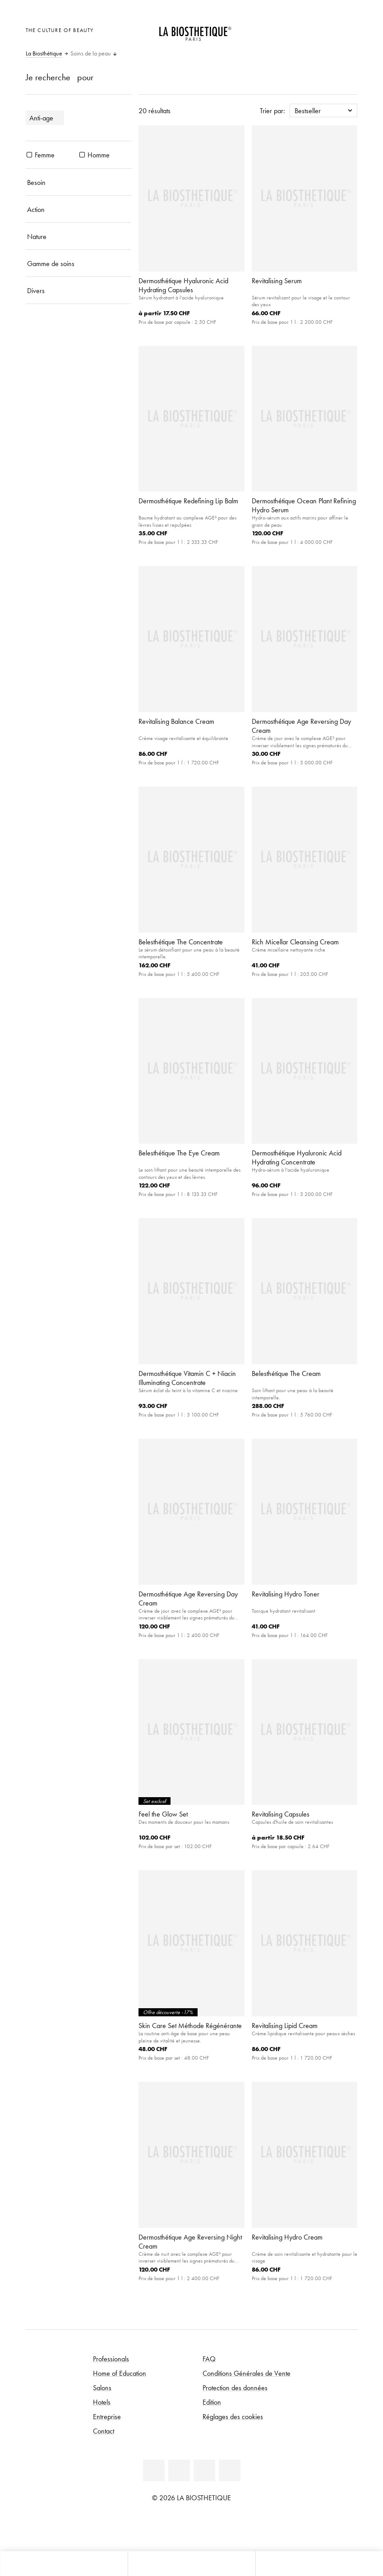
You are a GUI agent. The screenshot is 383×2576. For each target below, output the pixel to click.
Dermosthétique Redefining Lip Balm (188, 500)
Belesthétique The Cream (286, 1373)
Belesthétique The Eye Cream (179, 1152)
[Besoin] (79, 182)
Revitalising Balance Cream (176, 721)
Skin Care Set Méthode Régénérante (190, 2025)
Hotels (102, 2401)
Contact (103, 2430)
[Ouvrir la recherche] (319, 2563)
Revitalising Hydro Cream (287, 2236)
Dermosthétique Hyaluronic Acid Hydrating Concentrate (296, 1157)
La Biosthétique (44, 54)
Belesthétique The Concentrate (180, 941)
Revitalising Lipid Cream (285, 2025)
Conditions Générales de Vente (247, 2373)
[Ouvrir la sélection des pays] (303, 29)
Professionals (111, 2358)
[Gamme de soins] (79, 263)
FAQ (209, 2358)
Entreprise (107, 2416)
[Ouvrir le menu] (191, 2563)
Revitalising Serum (277, 280)
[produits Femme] (29, 154)
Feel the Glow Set (163, 1813)
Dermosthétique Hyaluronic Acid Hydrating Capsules (183, 285)
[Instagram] (229, 2470)
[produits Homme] (82, 154)
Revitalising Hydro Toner (285, 1593)
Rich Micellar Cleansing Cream (295, 941)
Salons (102, 2387)
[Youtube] (204, 2470)
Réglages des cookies (233, 2416)
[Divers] (79, 290)
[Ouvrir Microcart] (348, 29)
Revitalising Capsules (280, 1813)
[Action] (79, 209)
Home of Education (119, 2373)
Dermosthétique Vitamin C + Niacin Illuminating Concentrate (187, 1378)
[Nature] (79, 236)
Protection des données (235, 2387)
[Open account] (326, 29)
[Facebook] (179, 2470)
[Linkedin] (154, 2470)
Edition (212, 2401)
